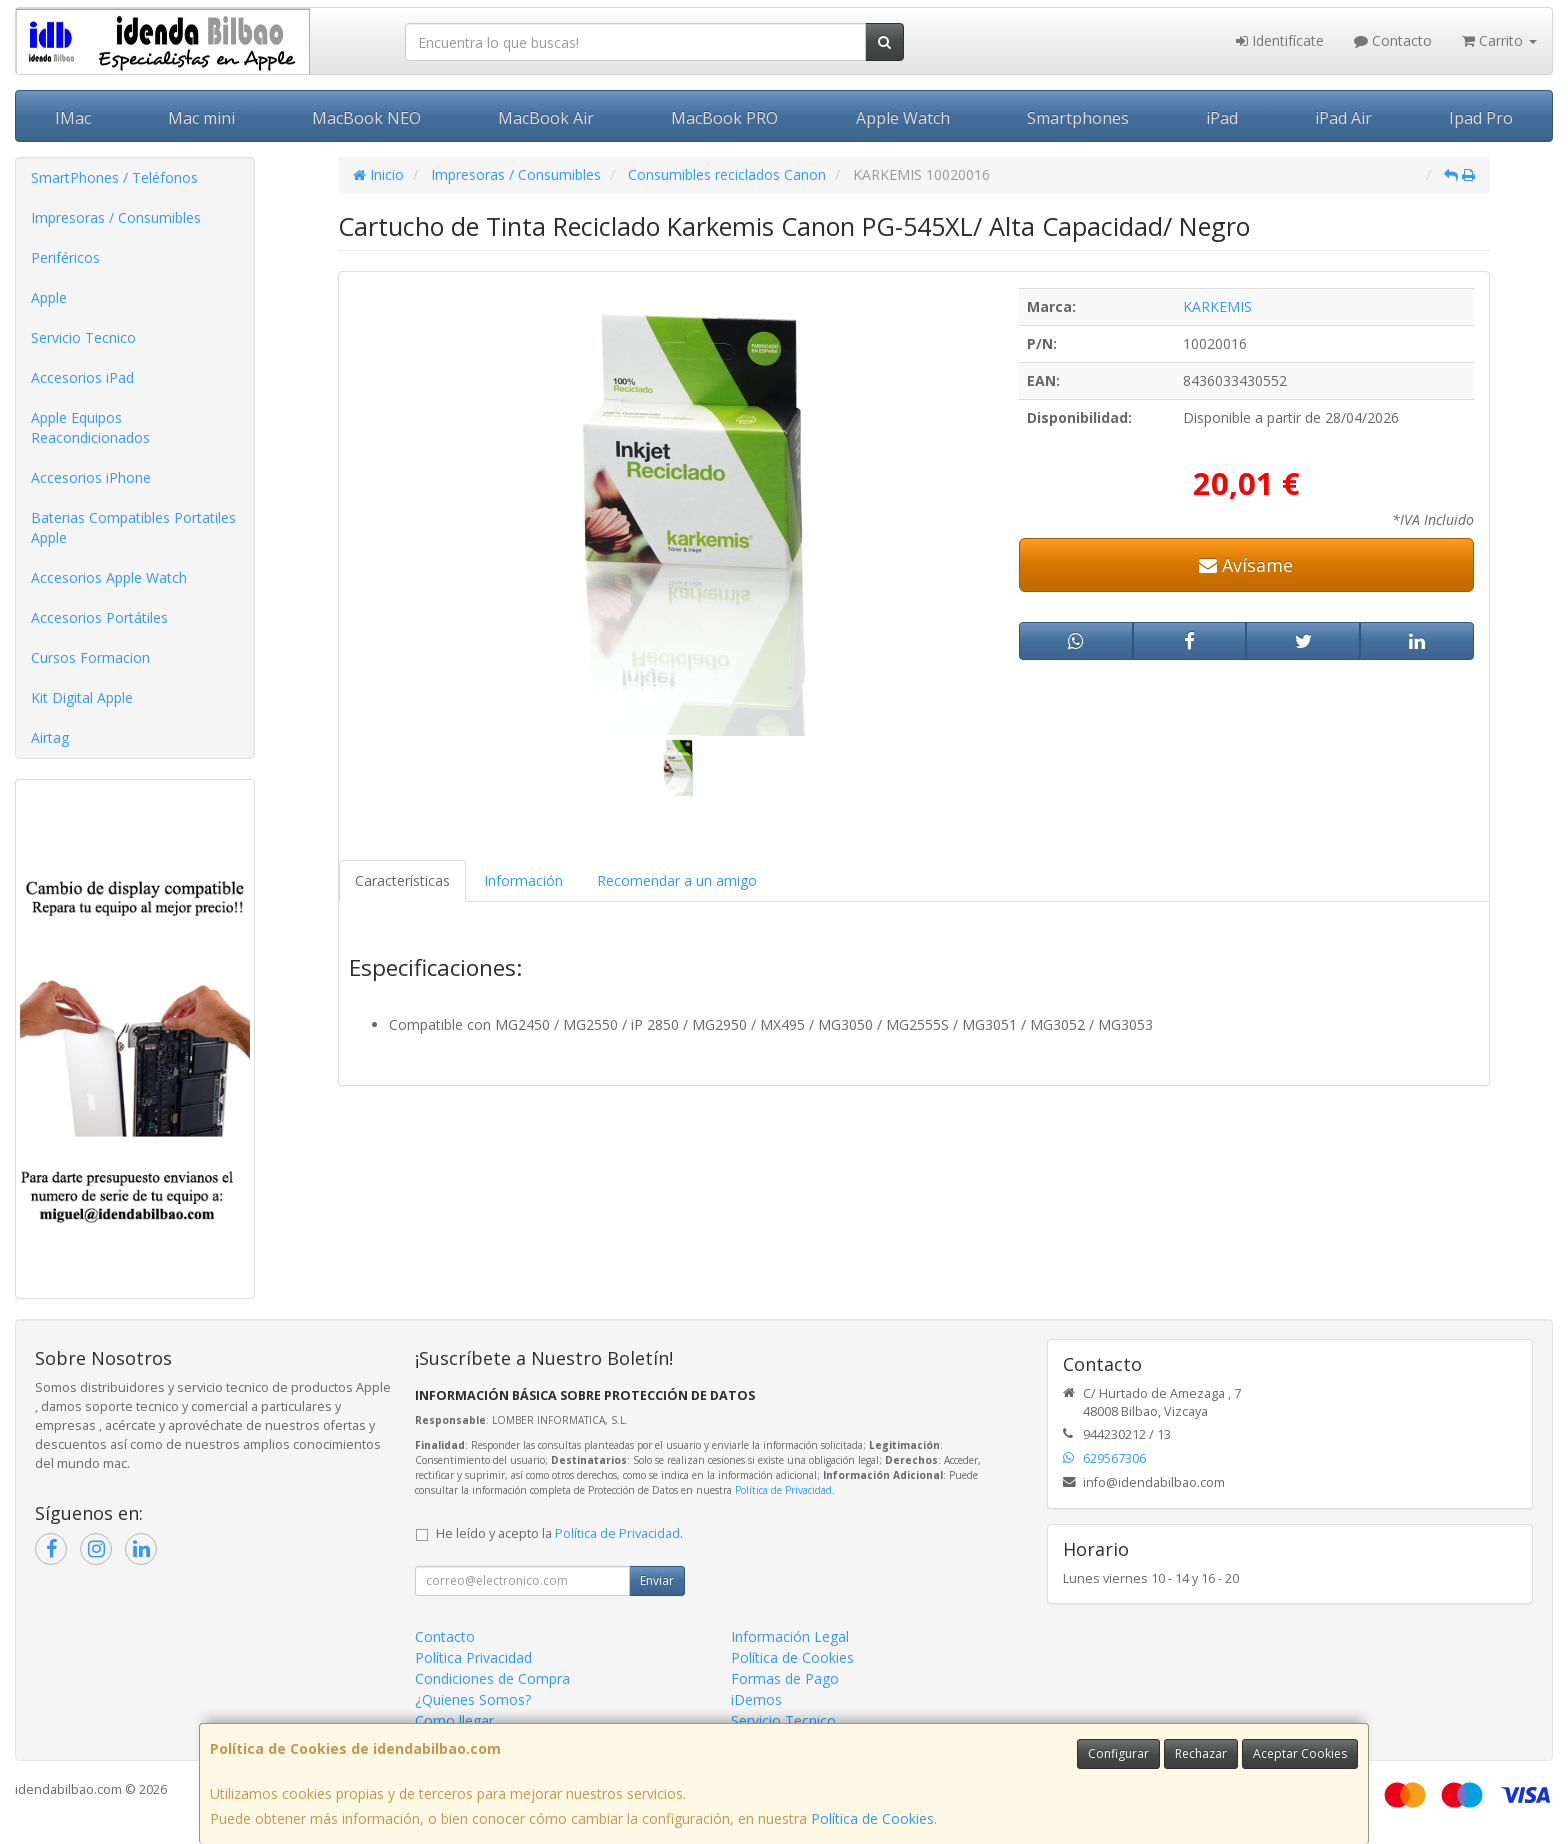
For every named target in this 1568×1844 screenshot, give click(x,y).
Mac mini (201, 118)
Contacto (1393, 40)
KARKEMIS (1217, 306)
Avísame (1246, 565)
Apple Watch (903, 118)
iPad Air (1343, 118)
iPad (1222, 118)
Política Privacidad (473, 1657)
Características (402, 880)
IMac (73, 118)
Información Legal (790, 1636)
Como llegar (454, 1720)
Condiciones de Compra (492, 1678)
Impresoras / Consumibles (116, 217)
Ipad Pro (1481, 118)
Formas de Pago (785, 1678)
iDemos (756, 1699)
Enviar (657, 1580)
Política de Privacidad (783, 1490)
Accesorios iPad (82, 377)
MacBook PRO (724, 118)
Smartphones (1078, 118)
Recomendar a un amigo (677, 880)
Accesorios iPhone (91, 477)
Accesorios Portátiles (99, 617)
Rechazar (1201, 1753)
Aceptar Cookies (1300, 1753)
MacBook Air (546, 118)
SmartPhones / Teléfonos (114, 177)
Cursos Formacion (90, 657)
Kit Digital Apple (82, 697)
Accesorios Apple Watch (109, 577)
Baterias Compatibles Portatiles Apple (133, 527)
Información (523, 880)
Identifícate (1280, 40)
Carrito (1499, 40)
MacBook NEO (366, 118)
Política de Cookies (872, 1818)
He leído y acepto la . (559, 1533)
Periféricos (65, 257)
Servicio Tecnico (83, 337)
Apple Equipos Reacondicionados (90, 427)
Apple (49, 297)
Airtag (50, 737)
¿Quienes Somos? (473, 1699)
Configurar (1118, 1753)
